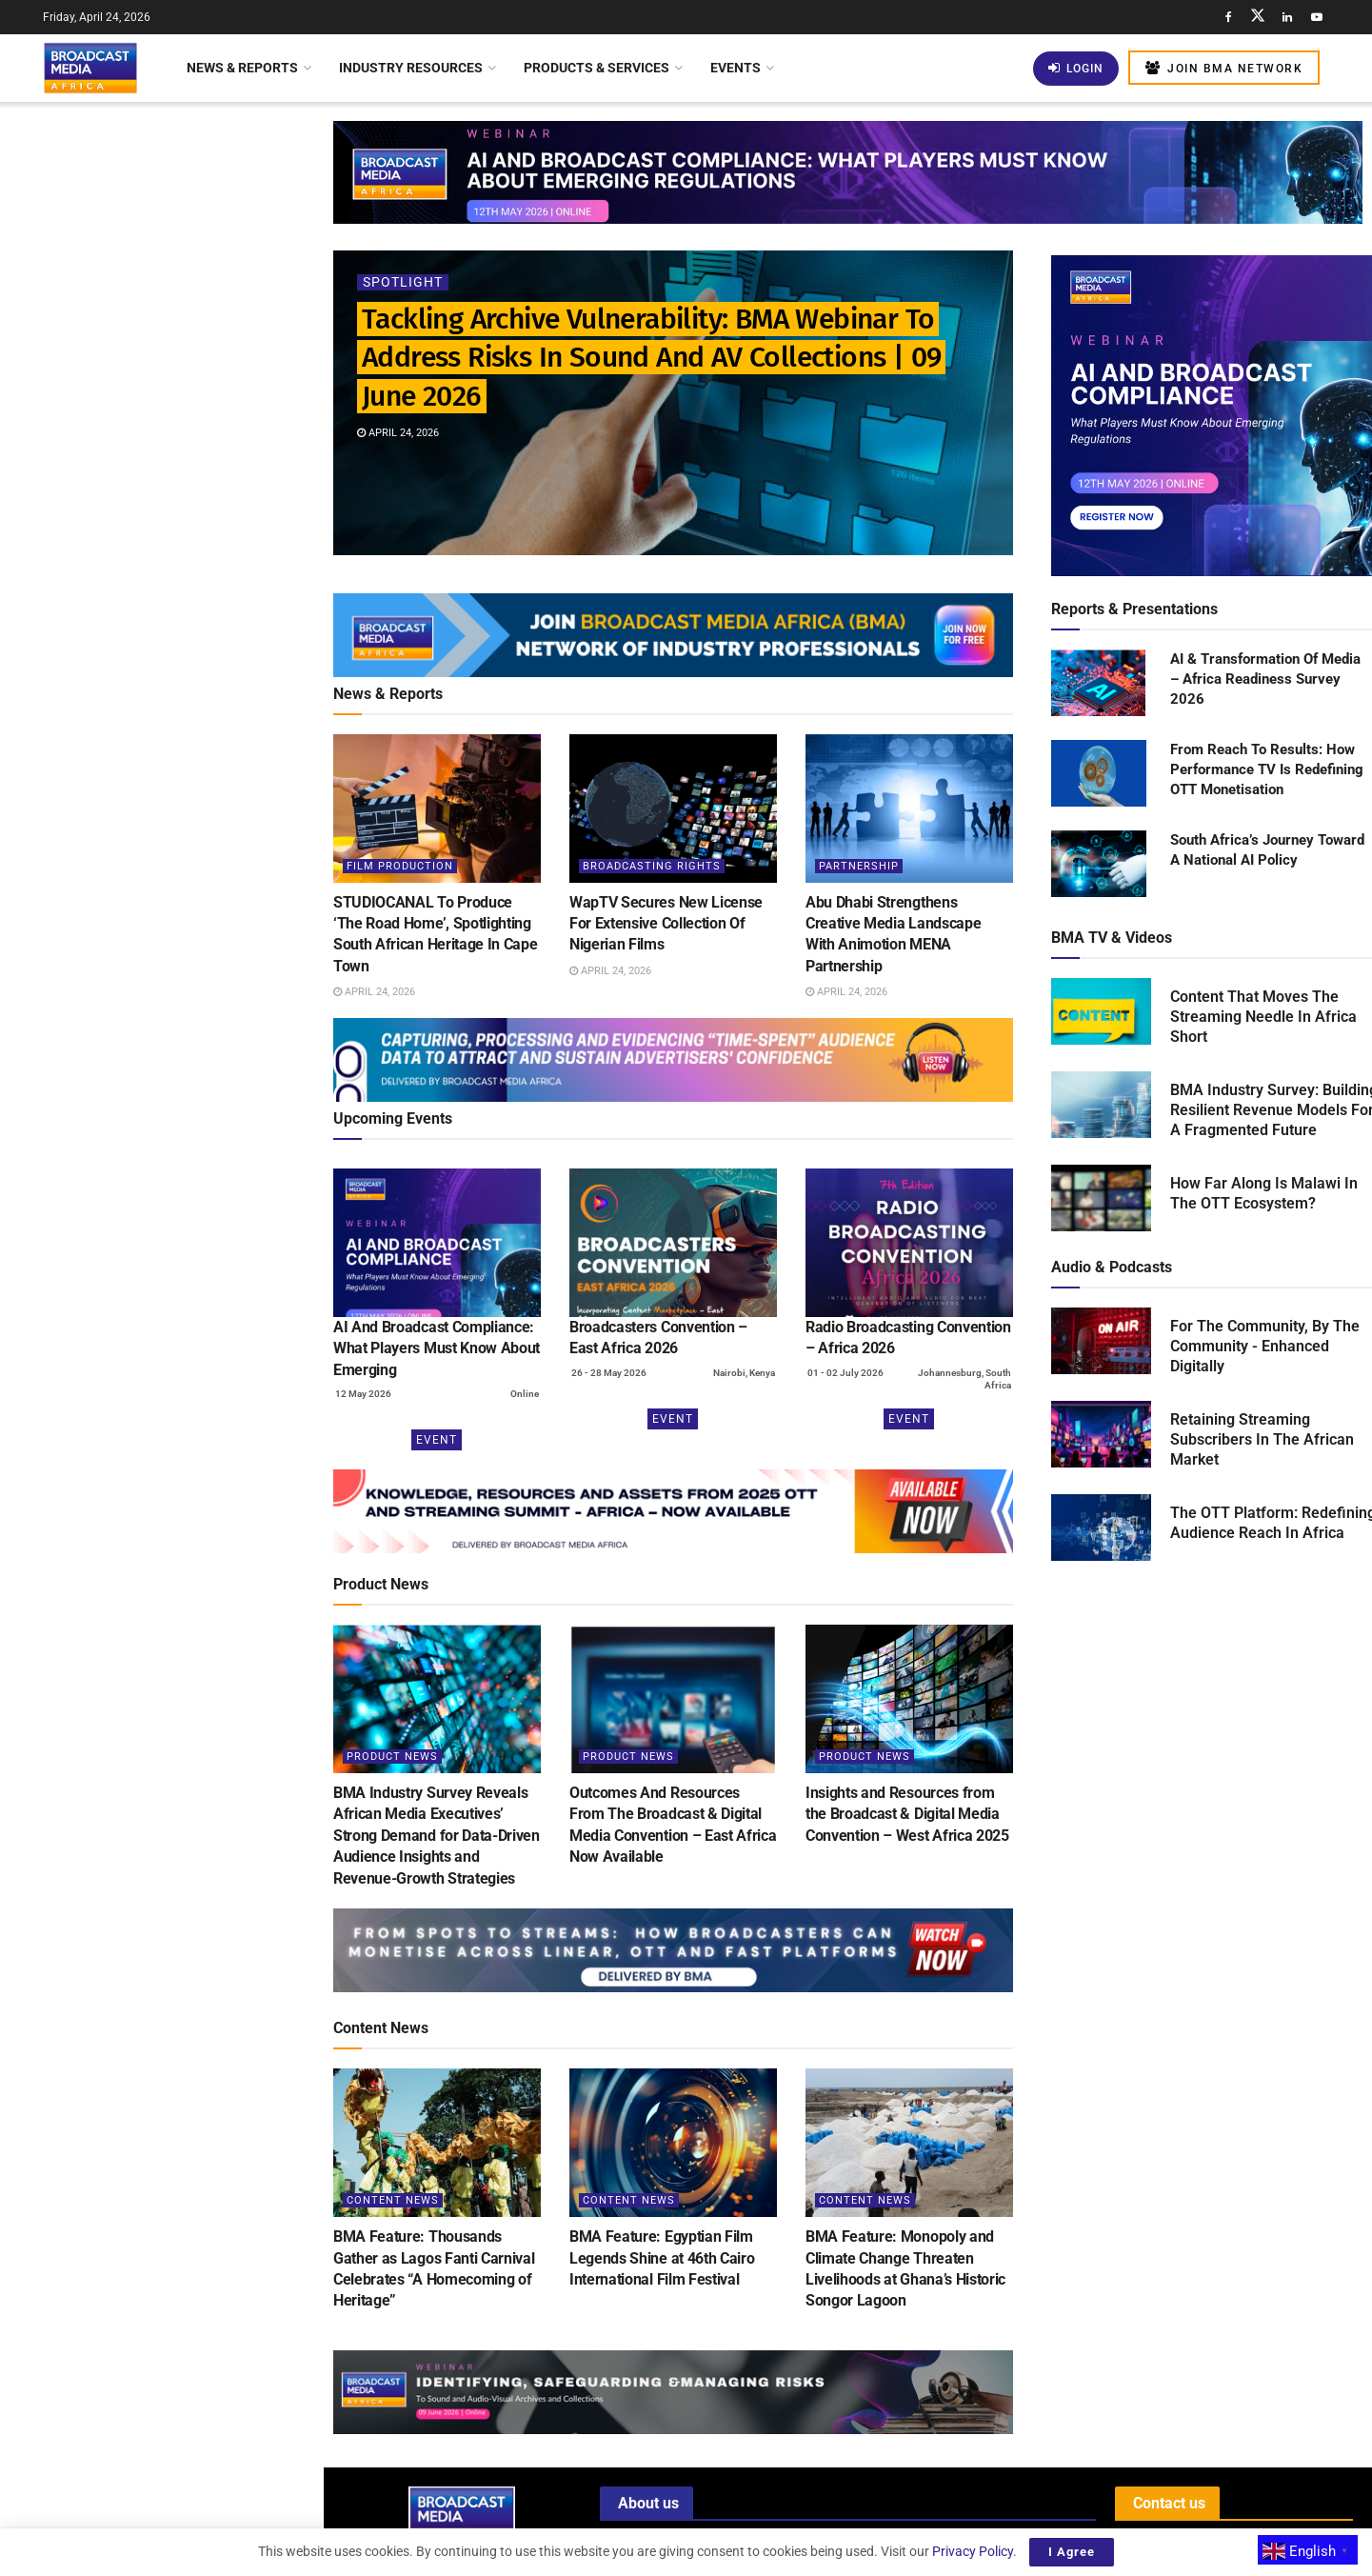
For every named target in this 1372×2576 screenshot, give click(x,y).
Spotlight (403, 282)
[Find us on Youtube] (1316, 17)
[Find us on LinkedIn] (1287, 17)
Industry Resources (411, 67)
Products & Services (596, 67)
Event (436, 1440)
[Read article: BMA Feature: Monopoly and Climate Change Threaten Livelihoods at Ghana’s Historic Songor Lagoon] (909, 2142)
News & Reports (242, 67)
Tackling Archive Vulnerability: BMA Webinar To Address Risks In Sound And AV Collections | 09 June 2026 (151, 194)
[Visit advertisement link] (161, 736)
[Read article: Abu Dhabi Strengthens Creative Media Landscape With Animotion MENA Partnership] (909, 808)
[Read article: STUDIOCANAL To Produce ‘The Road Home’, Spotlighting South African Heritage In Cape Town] (437, 808)
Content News (393, 2200)
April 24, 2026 (398, 434)
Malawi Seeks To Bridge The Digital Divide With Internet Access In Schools (201, 1127)
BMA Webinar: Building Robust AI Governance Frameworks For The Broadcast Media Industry (198, 811)
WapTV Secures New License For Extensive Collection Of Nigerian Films (196, 425)
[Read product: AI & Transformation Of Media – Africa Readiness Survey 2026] (1098, 683)
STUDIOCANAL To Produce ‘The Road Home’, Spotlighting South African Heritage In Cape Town (193, 318)
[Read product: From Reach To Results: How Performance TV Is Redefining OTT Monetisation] (1098, 774)
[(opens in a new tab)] (437, 1242)
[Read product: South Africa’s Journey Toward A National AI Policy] (1098, 864)
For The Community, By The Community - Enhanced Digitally (1265, 1346)
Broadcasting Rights (652, 866)
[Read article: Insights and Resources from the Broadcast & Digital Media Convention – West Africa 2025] (909, 1699)
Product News (392, 1756)
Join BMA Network (1223, 68)
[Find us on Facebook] (1228, 17)
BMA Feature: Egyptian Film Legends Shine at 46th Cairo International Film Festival (661, 2257)
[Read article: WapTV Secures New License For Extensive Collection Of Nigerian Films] (673, 808)
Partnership (859, 866)
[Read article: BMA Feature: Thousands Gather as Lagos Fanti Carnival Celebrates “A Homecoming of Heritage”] (437, 2142)
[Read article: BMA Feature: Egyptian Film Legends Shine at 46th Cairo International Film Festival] (673, 2142)
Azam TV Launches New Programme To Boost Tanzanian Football (195, 919)
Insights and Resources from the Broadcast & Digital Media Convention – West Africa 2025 (907, 1814)
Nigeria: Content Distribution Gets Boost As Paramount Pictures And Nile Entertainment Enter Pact (201, 1484)
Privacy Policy (972, 2551)
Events (735, 67)
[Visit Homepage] (90, 67)
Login (1076, 68)
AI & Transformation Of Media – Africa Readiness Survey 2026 (1265, 679)
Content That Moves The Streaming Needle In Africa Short (1263, 1017)
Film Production (400, 866)
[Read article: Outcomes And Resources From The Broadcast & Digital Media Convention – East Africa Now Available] (673, 1699)
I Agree (1071, 2552)
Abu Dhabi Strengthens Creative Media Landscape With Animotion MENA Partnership (199, 533)
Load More (161, 1585)
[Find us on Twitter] (1257, 17)
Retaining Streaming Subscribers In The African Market (1262, 1439)
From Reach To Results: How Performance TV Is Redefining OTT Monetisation (1266, 769)
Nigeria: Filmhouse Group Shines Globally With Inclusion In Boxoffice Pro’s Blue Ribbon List (203, 1235)
